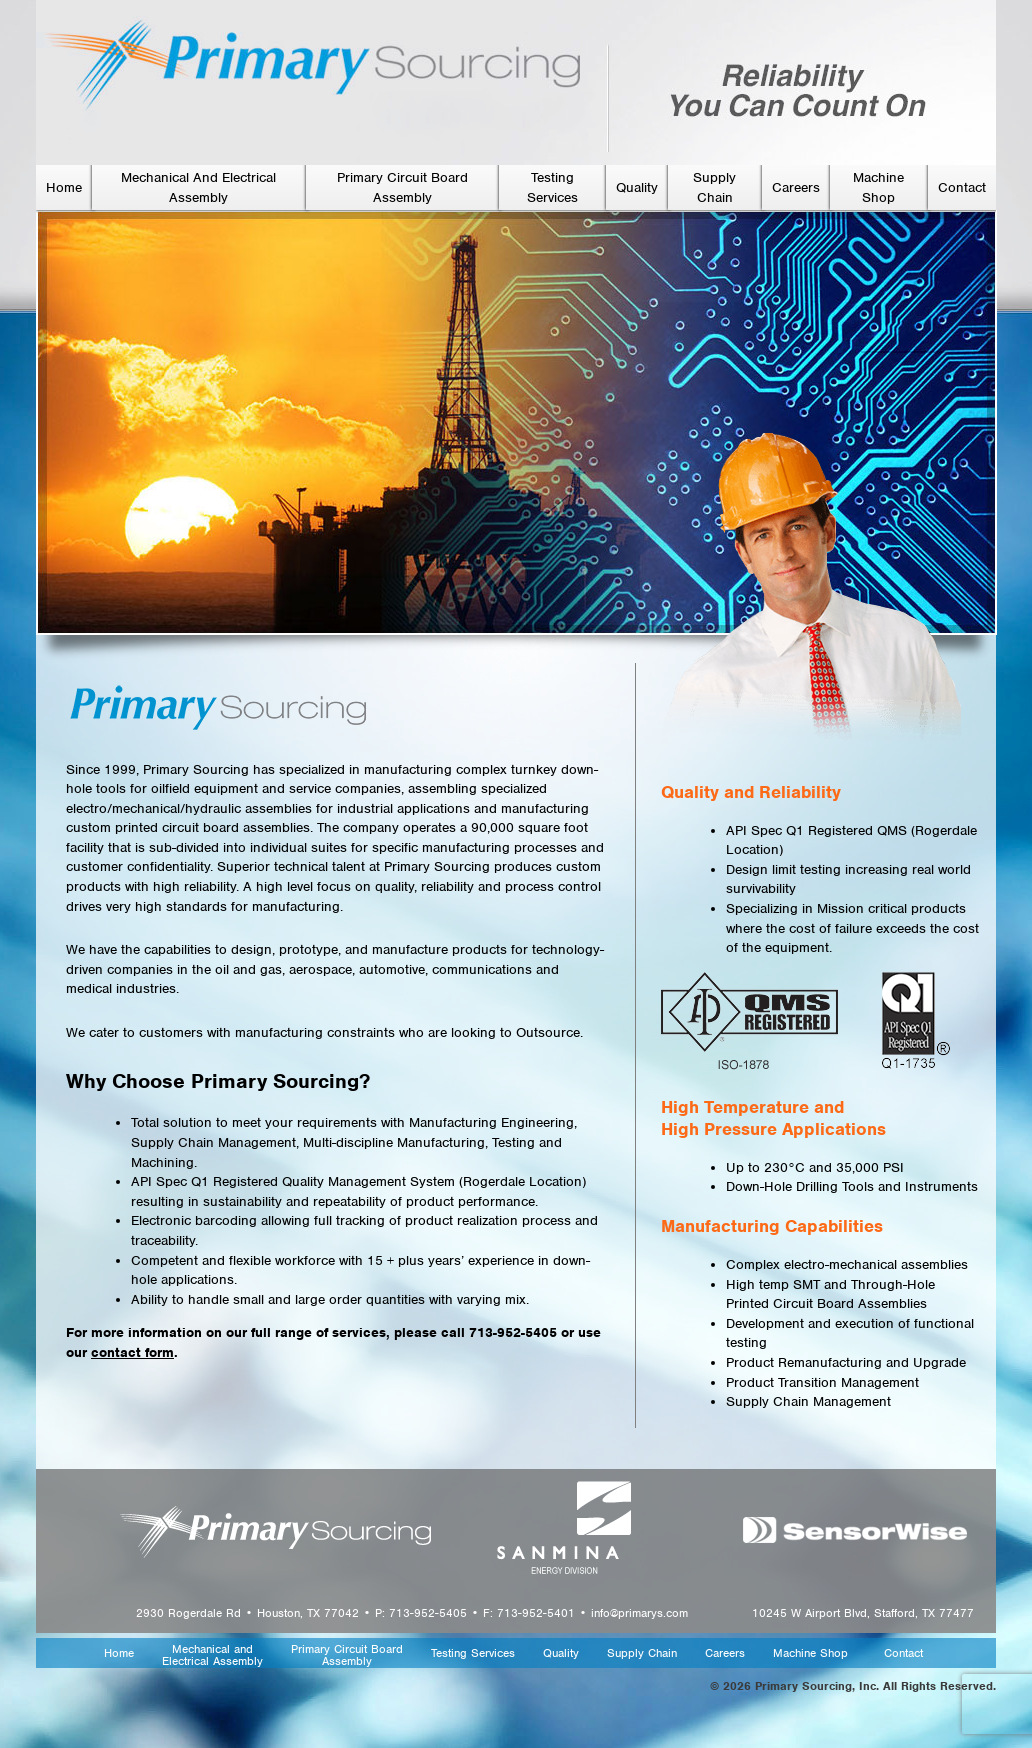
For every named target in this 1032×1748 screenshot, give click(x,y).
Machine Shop (810, 1654)
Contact (962, 187)
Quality (637, 187)
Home (64, 187)
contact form (132, 1352)
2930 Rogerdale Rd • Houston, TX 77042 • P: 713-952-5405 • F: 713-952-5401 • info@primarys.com (412, 1613)
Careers (796, 187)
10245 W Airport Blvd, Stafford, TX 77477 (863, 1613)
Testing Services (473, 1654)
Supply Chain (642, 1654)
